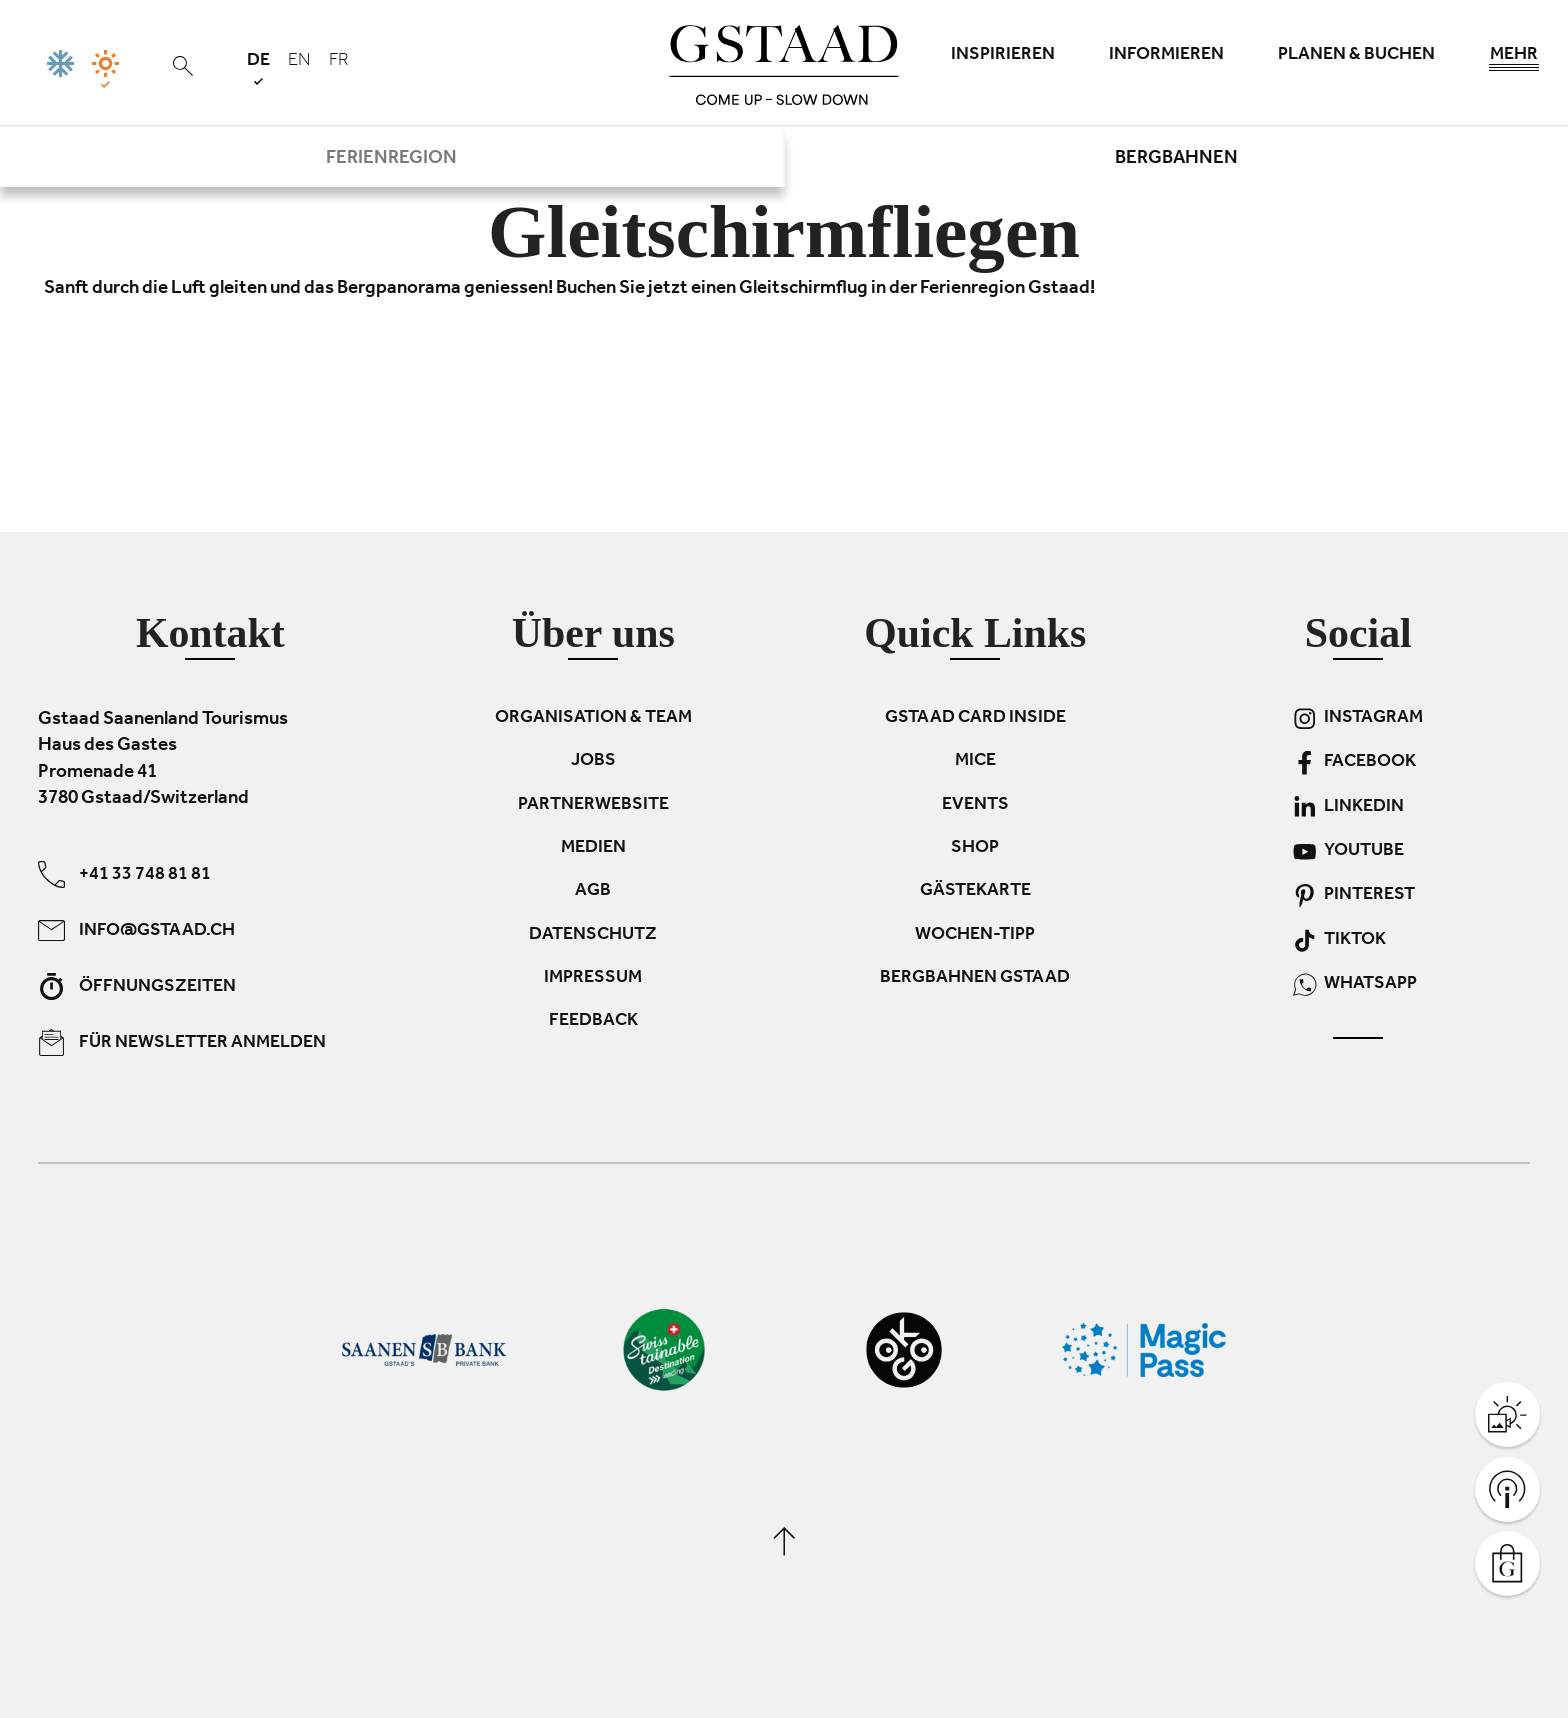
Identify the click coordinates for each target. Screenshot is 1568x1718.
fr (339, 62)
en (299, 62)
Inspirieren (1003, 56)
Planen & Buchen (1356, 56)
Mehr (1514, 60)
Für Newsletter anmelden (182, 1041)
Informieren (1166, 56)
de (258, 68)
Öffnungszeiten (137, 985)
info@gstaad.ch (136, 929)
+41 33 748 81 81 (124, 873)
